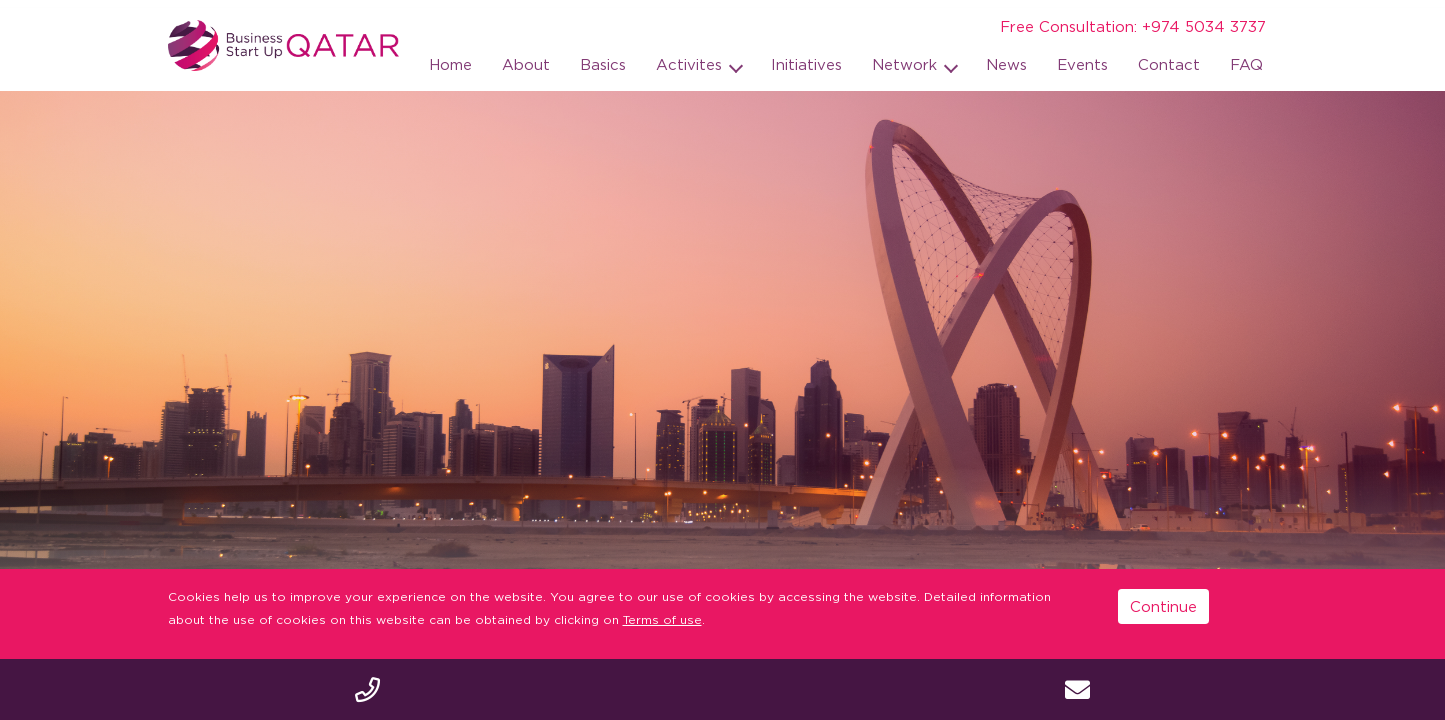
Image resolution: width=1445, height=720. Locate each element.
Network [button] (907, 64)
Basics (603, 64)
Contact (1169, 64)
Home (450, 64)
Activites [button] (691, 64)
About (526, 64)
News (1006, 64)
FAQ (1246, 64)
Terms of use (662, 619)
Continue (1163, 606)
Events (1082, 64)
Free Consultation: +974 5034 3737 (1133, 26)
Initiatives (806, 64)
